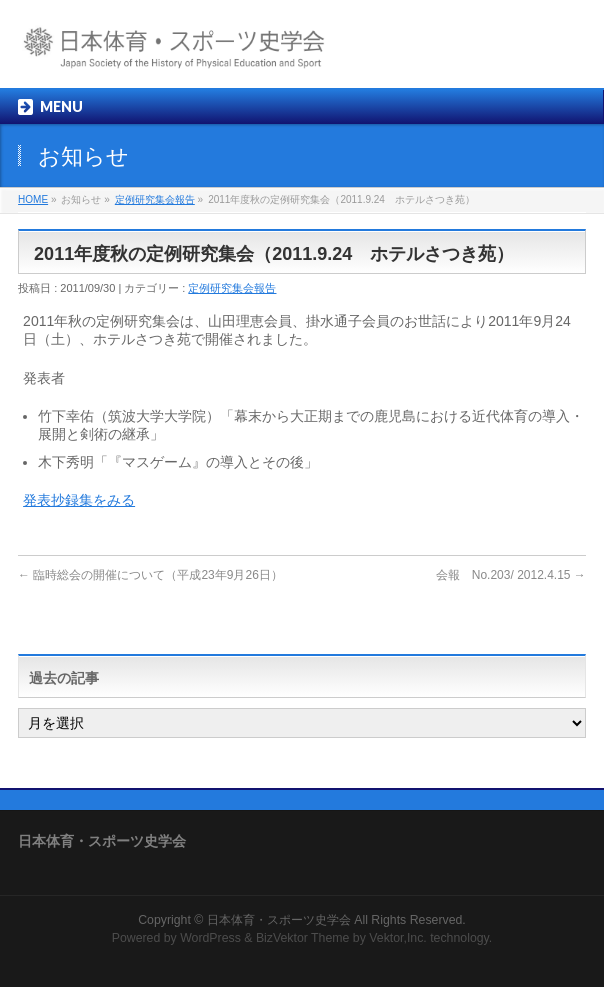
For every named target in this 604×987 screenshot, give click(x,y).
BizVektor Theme (303, 938)
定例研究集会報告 (155, 199)
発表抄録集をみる (79, 500)
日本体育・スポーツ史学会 (279, 920)
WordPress (210, 938)
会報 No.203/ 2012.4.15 (511, 575)
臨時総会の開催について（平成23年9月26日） (150, 575)
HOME (33, 199)
